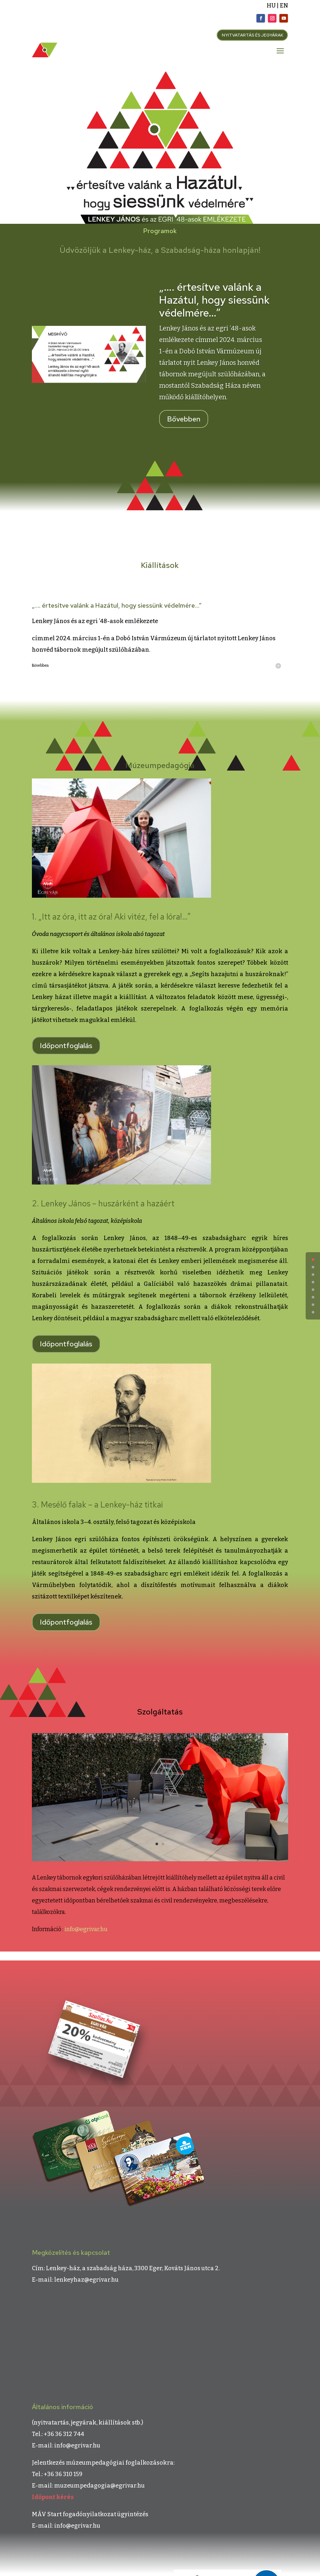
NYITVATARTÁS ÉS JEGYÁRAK (252, 35)
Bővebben (183, 419)
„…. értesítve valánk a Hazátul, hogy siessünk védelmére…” (214, 300)
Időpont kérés (53, 2497)
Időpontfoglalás (66, 1045)
